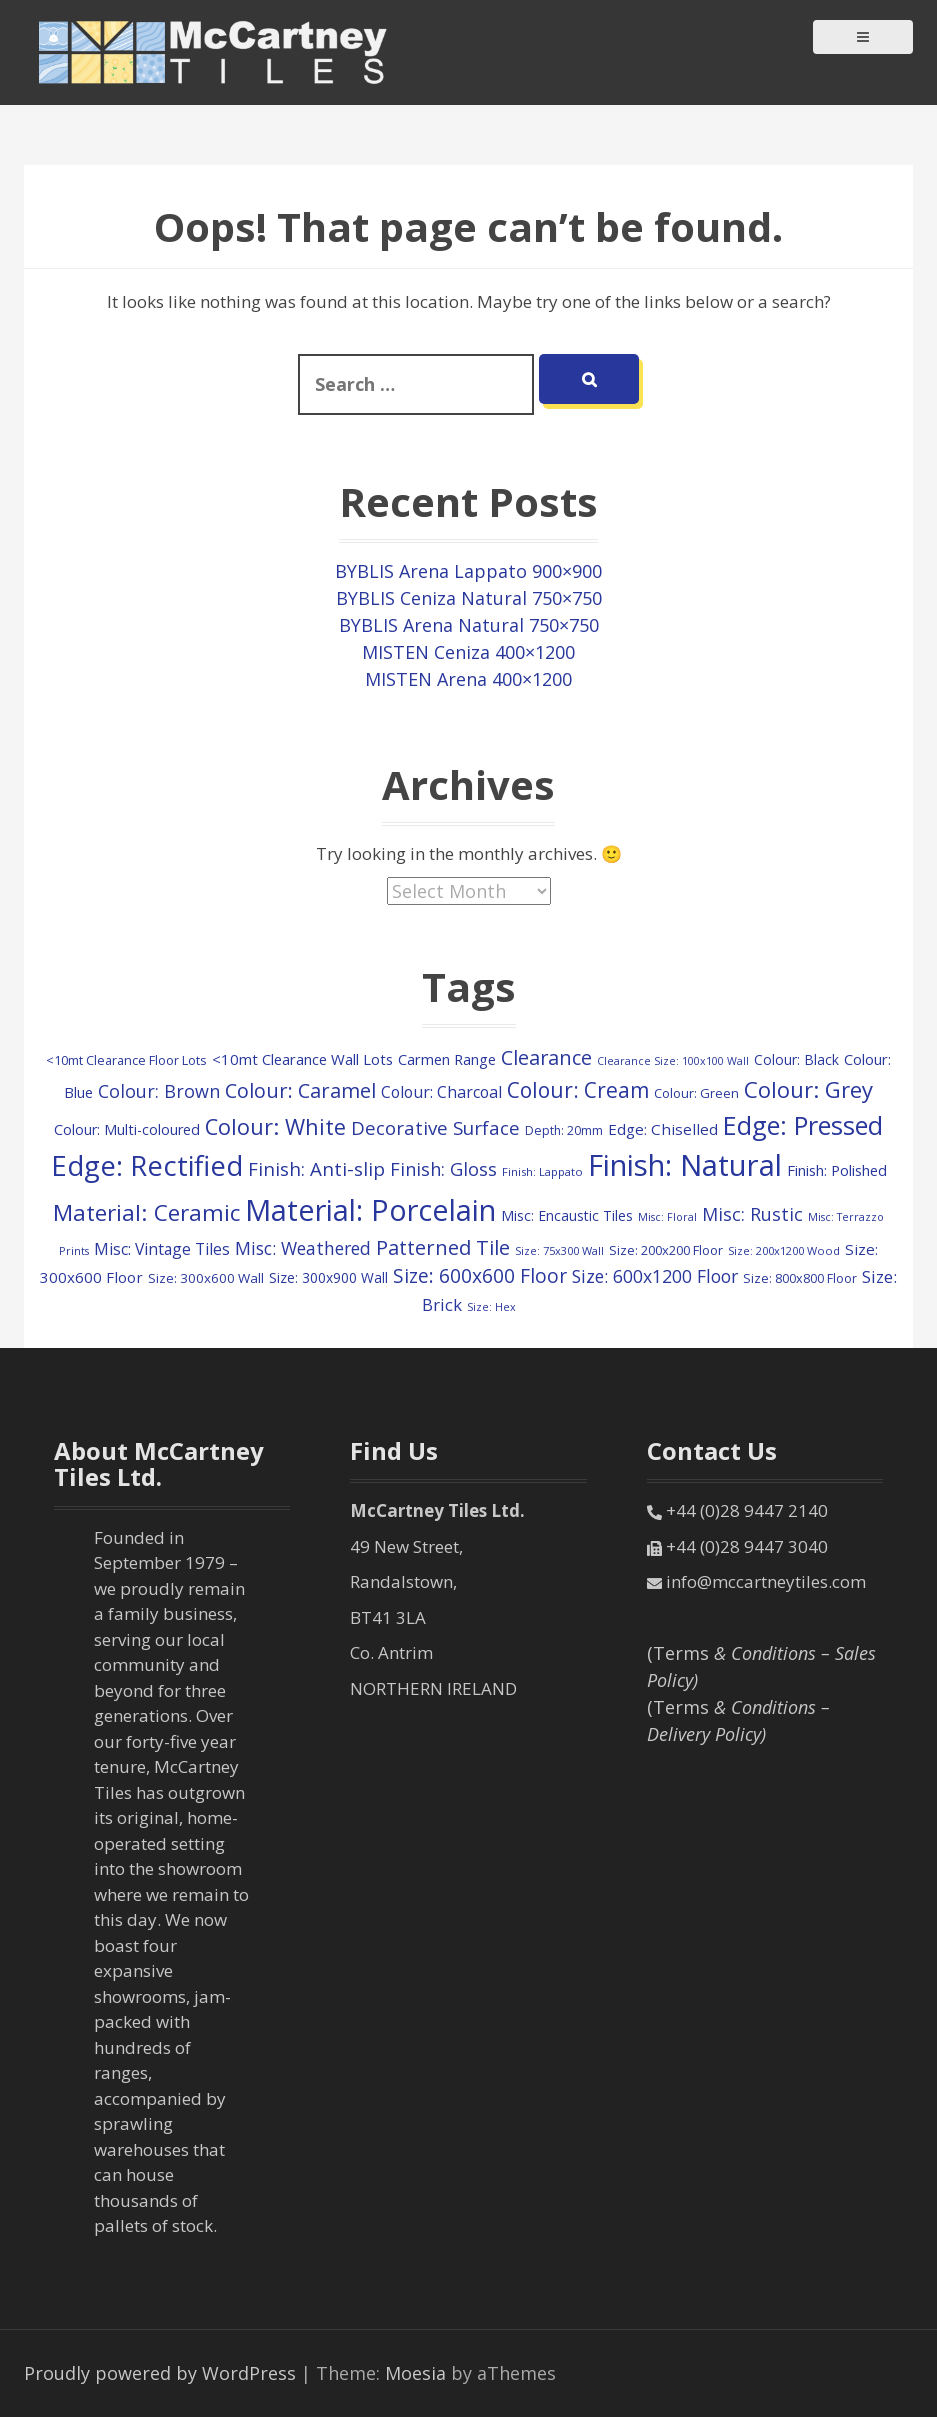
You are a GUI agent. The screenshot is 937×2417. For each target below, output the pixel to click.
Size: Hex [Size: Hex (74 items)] (491, 1306)
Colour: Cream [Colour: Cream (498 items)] (578, 1090)
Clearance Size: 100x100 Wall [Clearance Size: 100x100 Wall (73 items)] (673, 1061)
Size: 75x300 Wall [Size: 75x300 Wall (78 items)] (559, 1250)
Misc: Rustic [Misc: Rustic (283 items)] (752, 1214)
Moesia (415, 2373)
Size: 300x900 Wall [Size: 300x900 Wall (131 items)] (328, 1277)
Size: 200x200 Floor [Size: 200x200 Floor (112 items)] (666, 1250)
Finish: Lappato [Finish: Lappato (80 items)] (542, 1171)
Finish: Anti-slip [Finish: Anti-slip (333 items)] (316, 1168)
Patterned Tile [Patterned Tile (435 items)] (443, 1247)
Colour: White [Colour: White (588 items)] (275, 1126)
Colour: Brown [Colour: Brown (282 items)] (159, 1091)
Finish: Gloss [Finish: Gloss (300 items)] (443, 1168)
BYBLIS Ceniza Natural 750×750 (469, 598)
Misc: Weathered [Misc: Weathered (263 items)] (303, 1248)
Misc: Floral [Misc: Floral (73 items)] (667, 1217)
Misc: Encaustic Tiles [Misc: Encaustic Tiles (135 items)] (567, 1215)
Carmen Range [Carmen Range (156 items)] (447, 1059)
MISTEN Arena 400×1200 (468, 679)
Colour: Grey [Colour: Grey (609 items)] (808, 1089)
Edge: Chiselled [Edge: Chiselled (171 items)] (663, 1129)
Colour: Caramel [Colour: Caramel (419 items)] (300, 1090)
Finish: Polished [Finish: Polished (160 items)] (837, 1170)
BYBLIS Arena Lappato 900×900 (468, 571)
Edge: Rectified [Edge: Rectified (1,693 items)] (147, 1165)
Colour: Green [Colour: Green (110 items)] (696, 1093)
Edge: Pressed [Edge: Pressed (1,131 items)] (803, 1125)
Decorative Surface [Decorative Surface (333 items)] (435, 1127)
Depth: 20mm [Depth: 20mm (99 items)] (564, 1130)
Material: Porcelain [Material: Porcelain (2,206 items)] (370, 1209)
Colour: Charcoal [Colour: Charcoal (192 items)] (441, 1092)
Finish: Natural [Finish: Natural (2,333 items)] (685, 1165)
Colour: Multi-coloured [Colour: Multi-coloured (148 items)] (127, 1129)
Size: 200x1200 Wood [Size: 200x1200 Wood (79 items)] (784, 1250)
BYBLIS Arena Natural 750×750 (469, 625)
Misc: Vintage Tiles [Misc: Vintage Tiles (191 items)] (162, 1249)
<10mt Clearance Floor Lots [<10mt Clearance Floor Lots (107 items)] (126, 1060)
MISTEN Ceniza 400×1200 (468, 652)
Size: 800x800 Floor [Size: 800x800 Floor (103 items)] (800, 1278)
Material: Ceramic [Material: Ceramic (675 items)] (146, 1212)
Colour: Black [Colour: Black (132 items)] (796, 1059)
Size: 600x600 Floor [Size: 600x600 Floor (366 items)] (480, 1275)
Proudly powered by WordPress (160, 2373)
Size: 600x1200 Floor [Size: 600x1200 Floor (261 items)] (655, 1276)
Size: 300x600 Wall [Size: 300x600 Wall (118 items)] (206, 1278)
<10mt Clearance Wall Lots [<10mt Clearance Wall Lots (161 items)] (302, 1059)
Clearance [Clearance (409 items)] (546, 1057)
